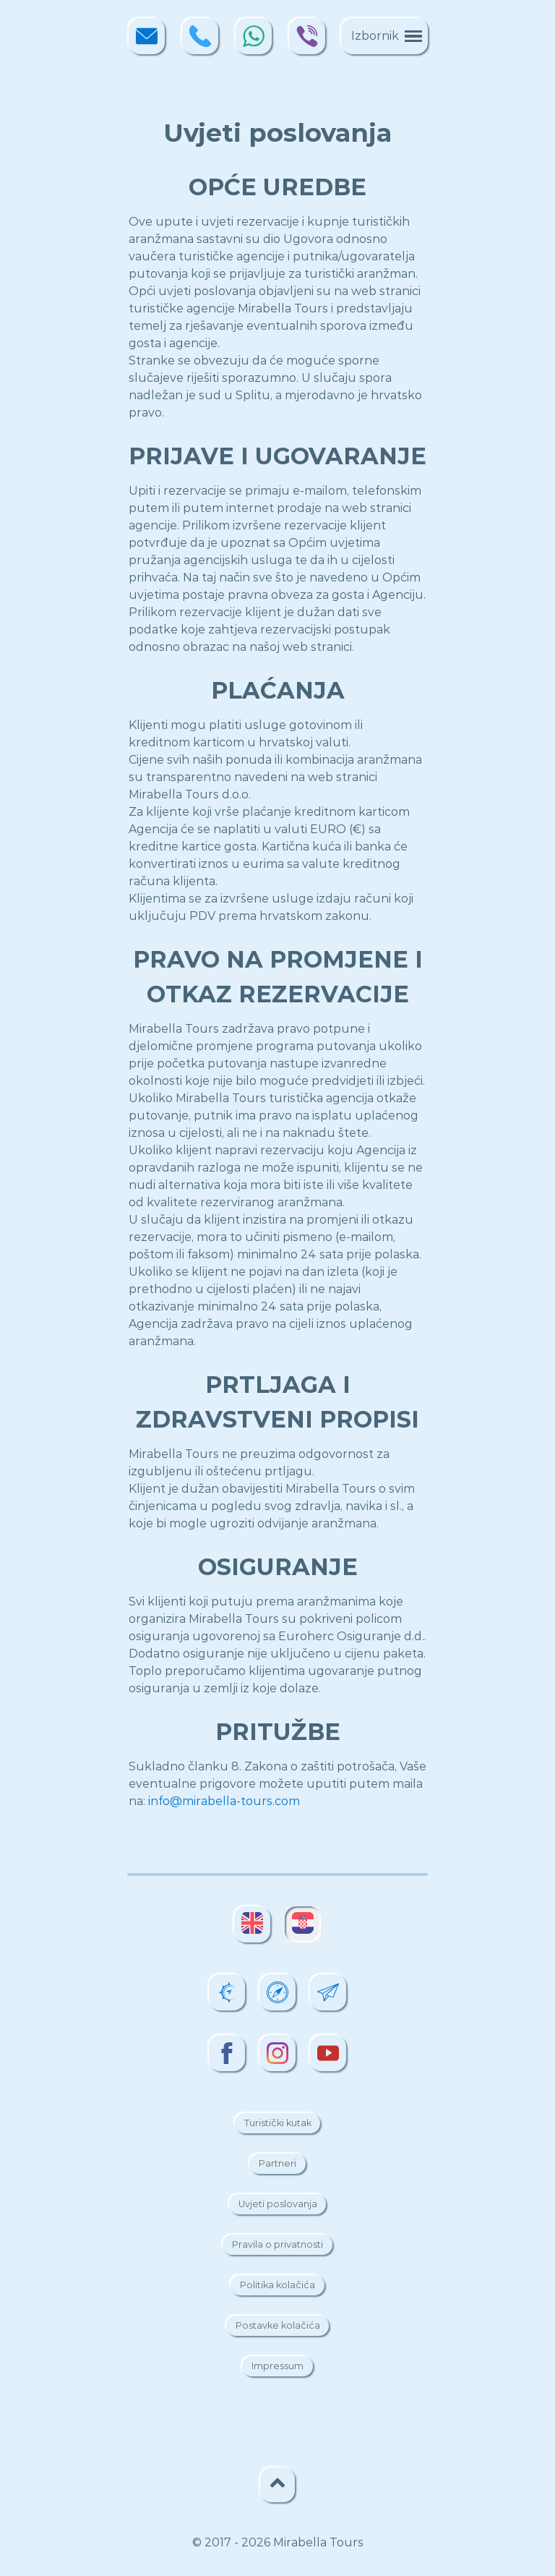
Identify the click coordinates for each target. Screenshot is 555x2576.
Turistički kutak (277, 2123)
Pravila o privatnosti (277, 2245)
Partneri (277, 2164)
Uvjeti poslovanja (277, 2204)
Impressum (277, 2366)
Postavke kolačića (278, 2326)
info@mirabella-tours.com (224, 1801)
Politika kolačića (277, 2285)
